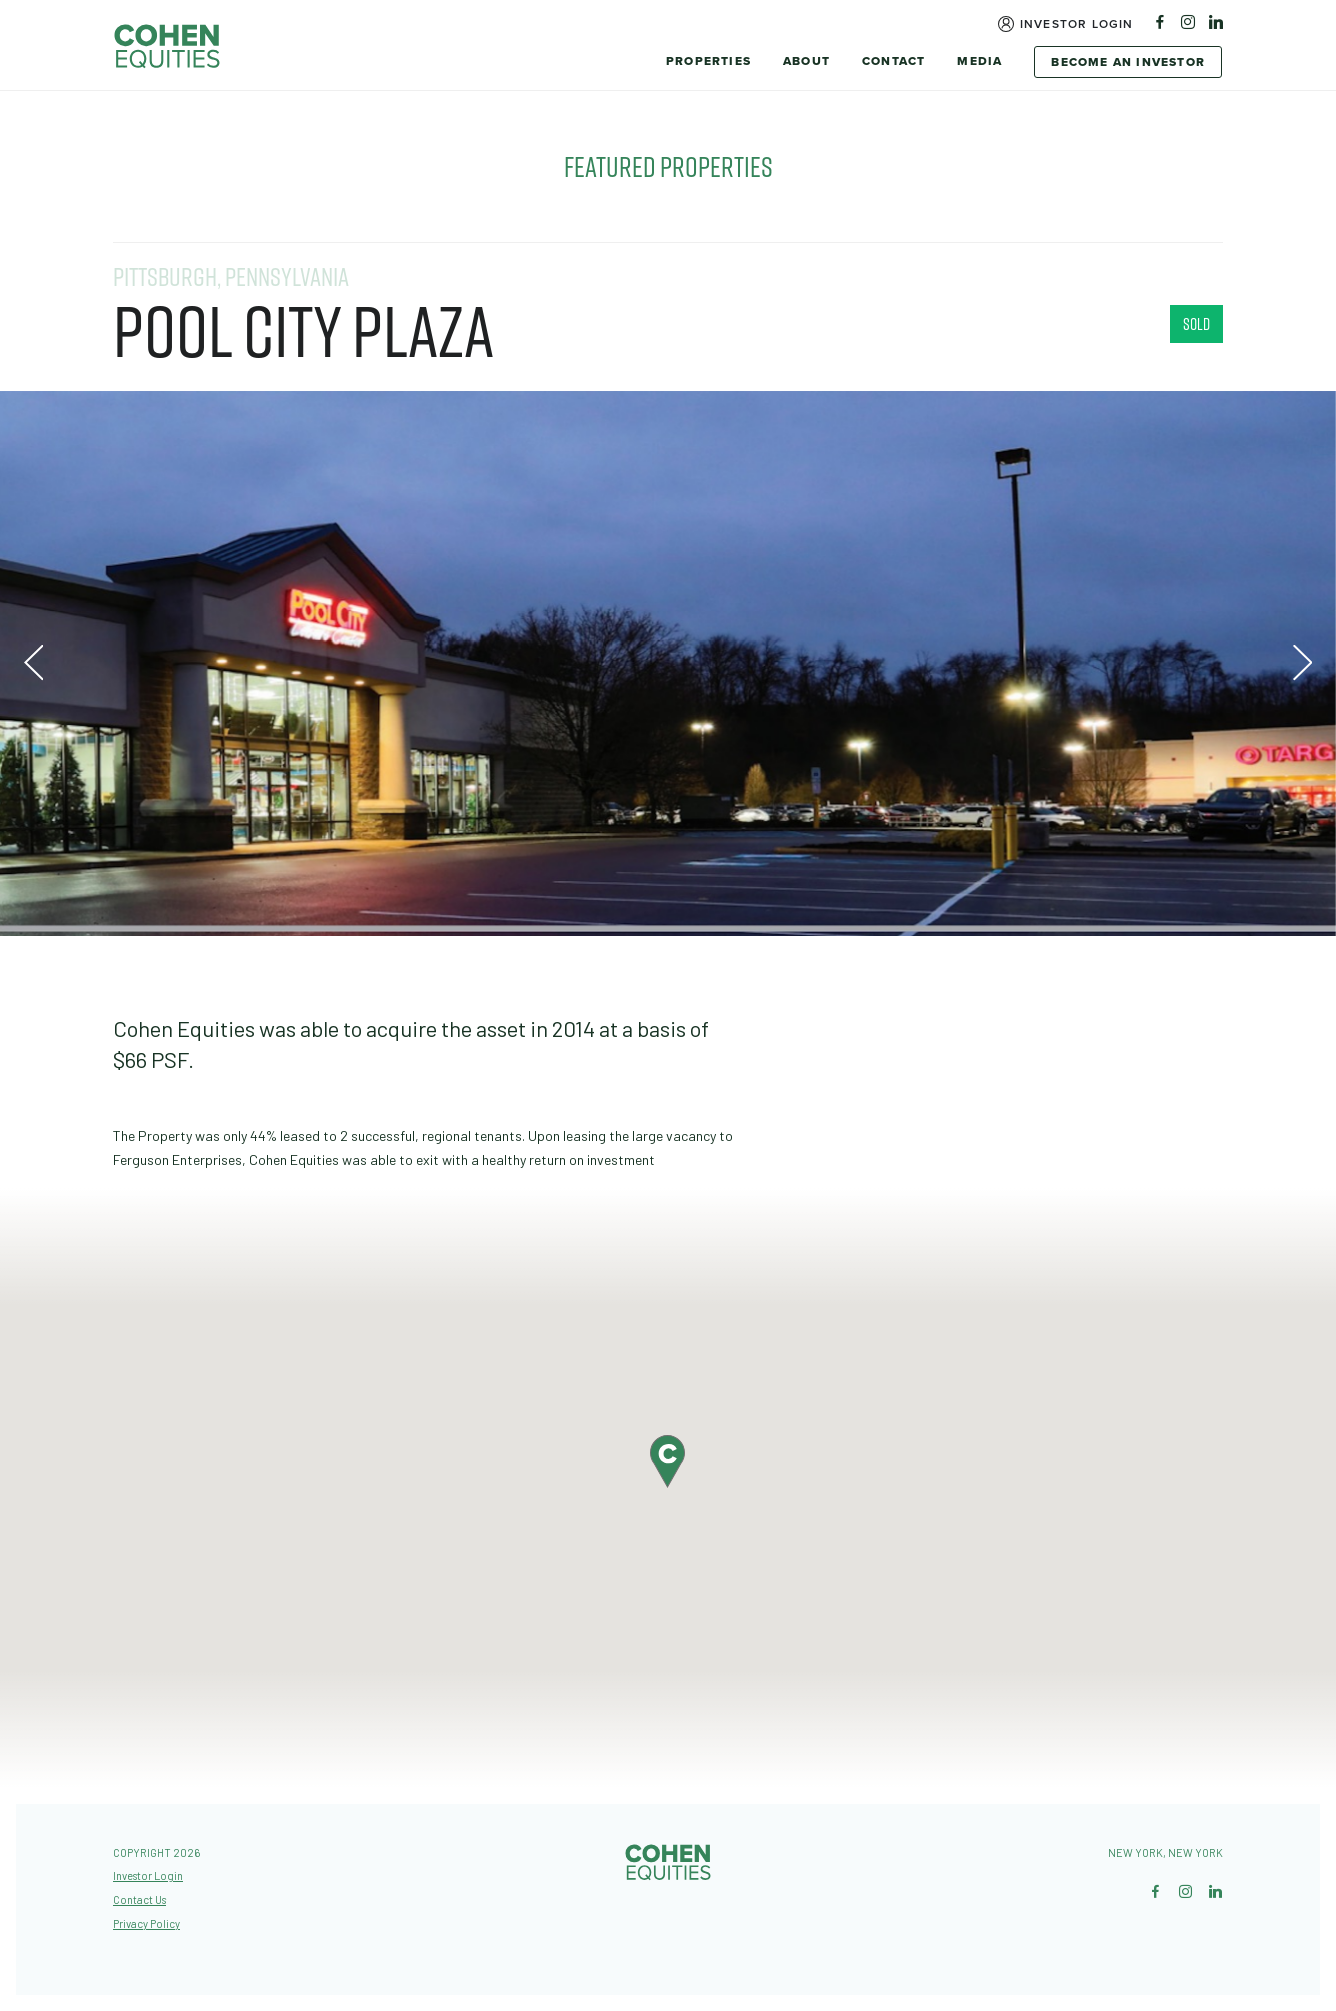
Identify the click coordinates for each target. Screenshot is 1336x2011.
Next (1302, 663)
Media (979, 61)
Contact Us (139, 1899)
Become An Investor (1128, 62)
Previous (33, 663)
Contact (893, 61)
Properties (708, 61)
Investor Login (1077, 24)
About (806, 61)
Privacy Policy (146, 1923)
